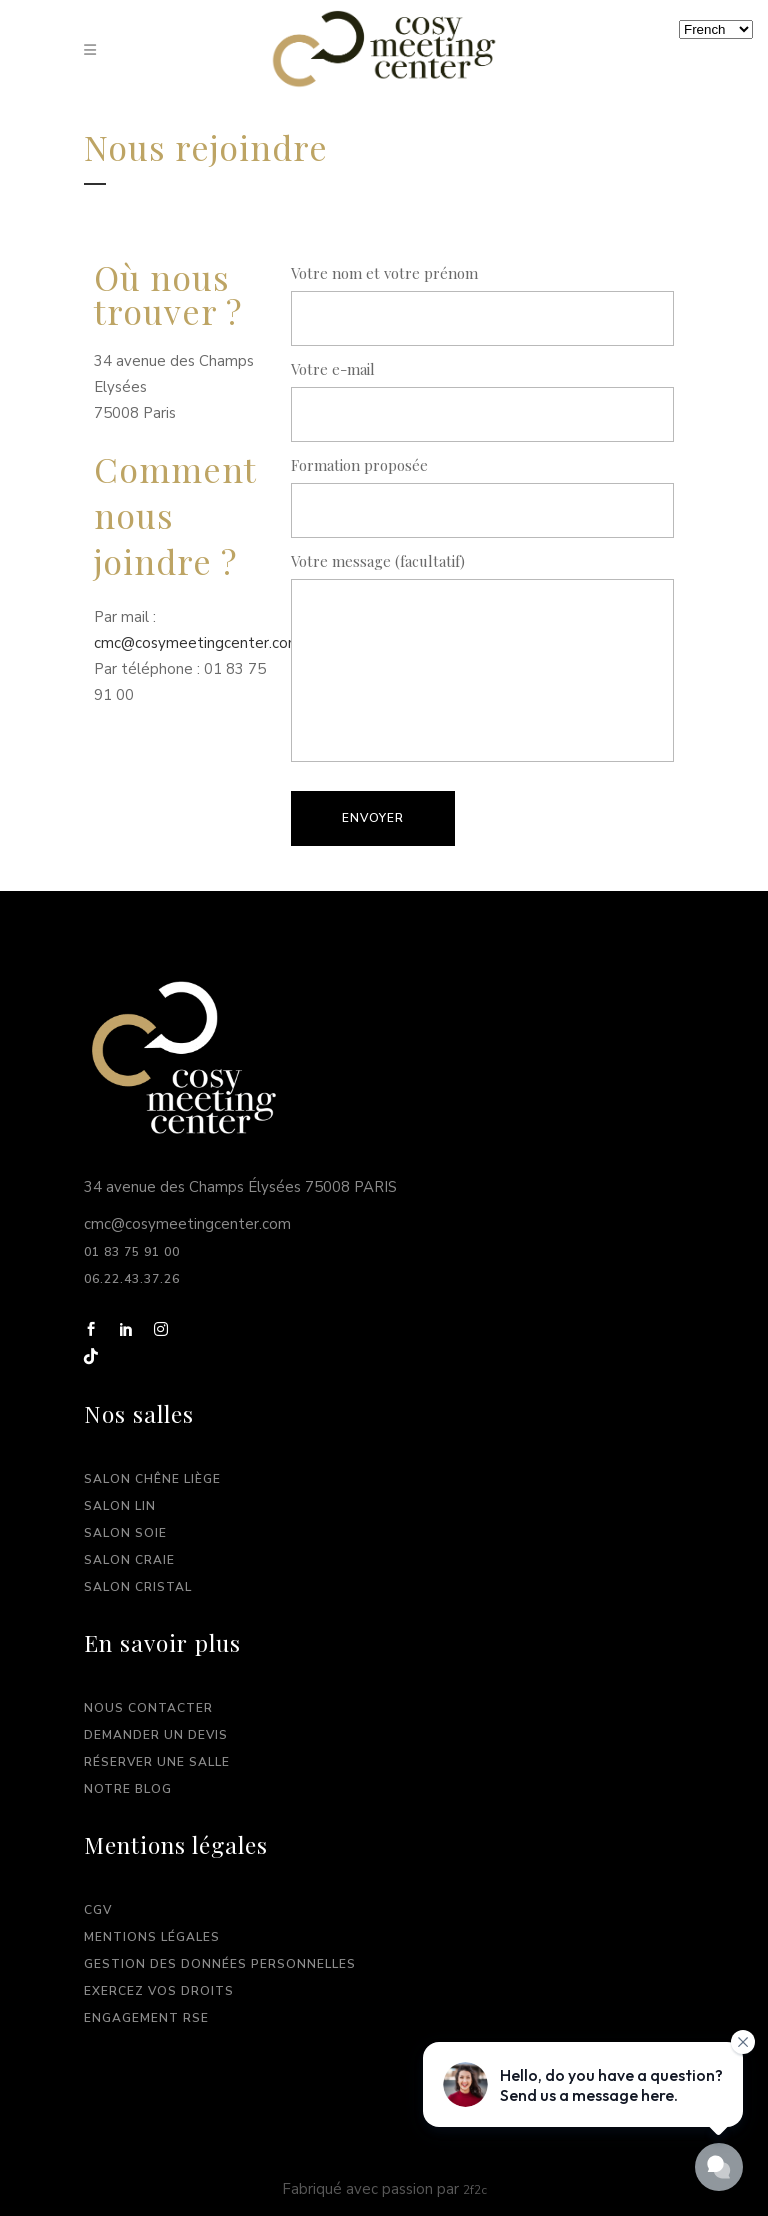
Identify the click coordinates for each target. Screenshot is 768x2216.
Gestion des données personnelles (220, 1964)
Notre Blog (128, 1789)
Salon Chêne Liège (152, 1479)
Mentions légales (152, 1937)
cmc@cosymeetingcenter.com (199, 643)
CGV (98, 1910)
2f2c (475, 2190)
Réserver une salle (157, 1762)
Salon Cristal (138, 1587)
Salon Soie (125, 1533)
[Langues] (716, 29)
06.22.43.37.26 (132, 1279)
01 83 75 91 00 (134, 1252)
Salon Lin (120, 1506)
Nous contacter (148, 1708)
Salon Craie (129, 1560)
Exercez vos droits (159, 1991)
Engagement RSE (146, 2018)
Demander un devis (156, 1735)
